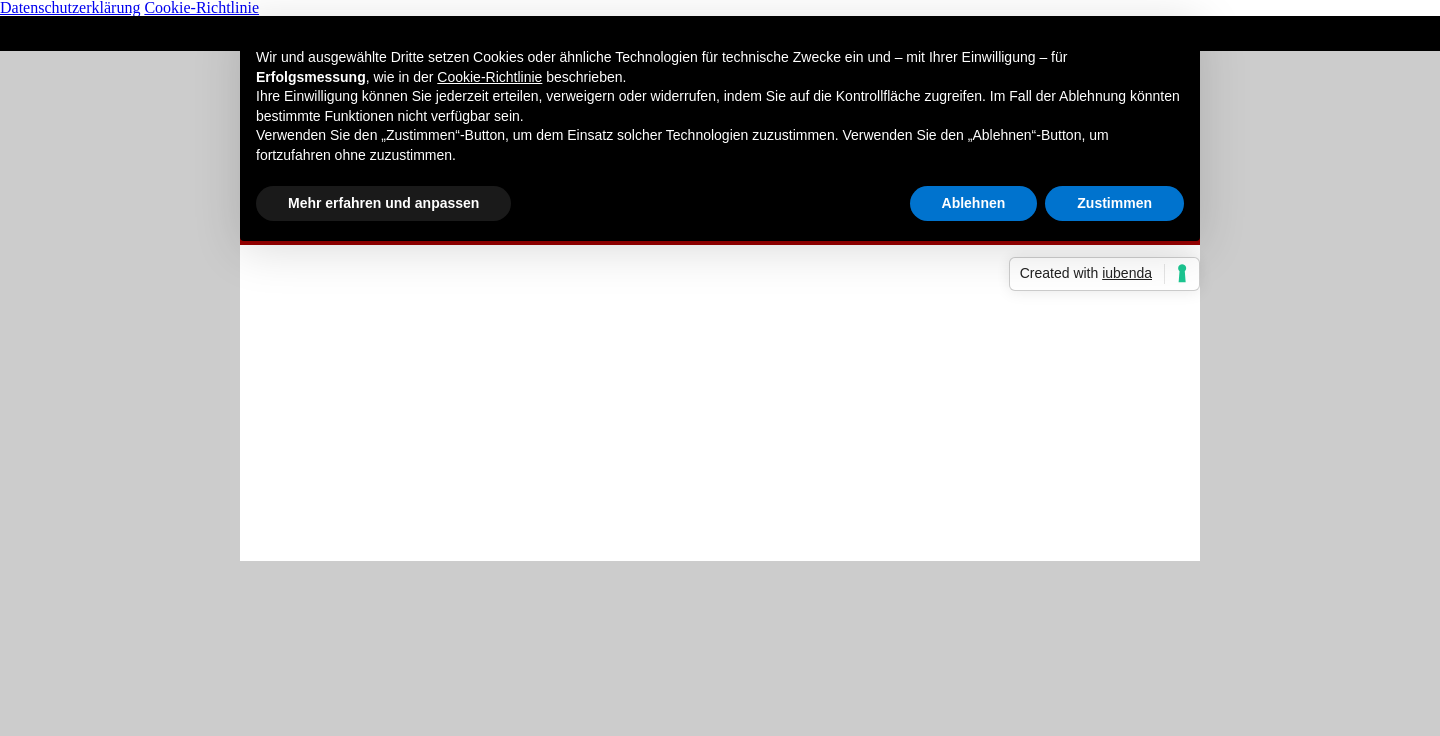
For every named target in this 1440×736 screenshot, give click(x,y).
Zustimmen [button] (1114, 203)
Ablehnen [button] (974, 203)
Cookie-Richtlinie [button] (489, 77)
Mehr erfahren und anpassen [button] (383, 203)
